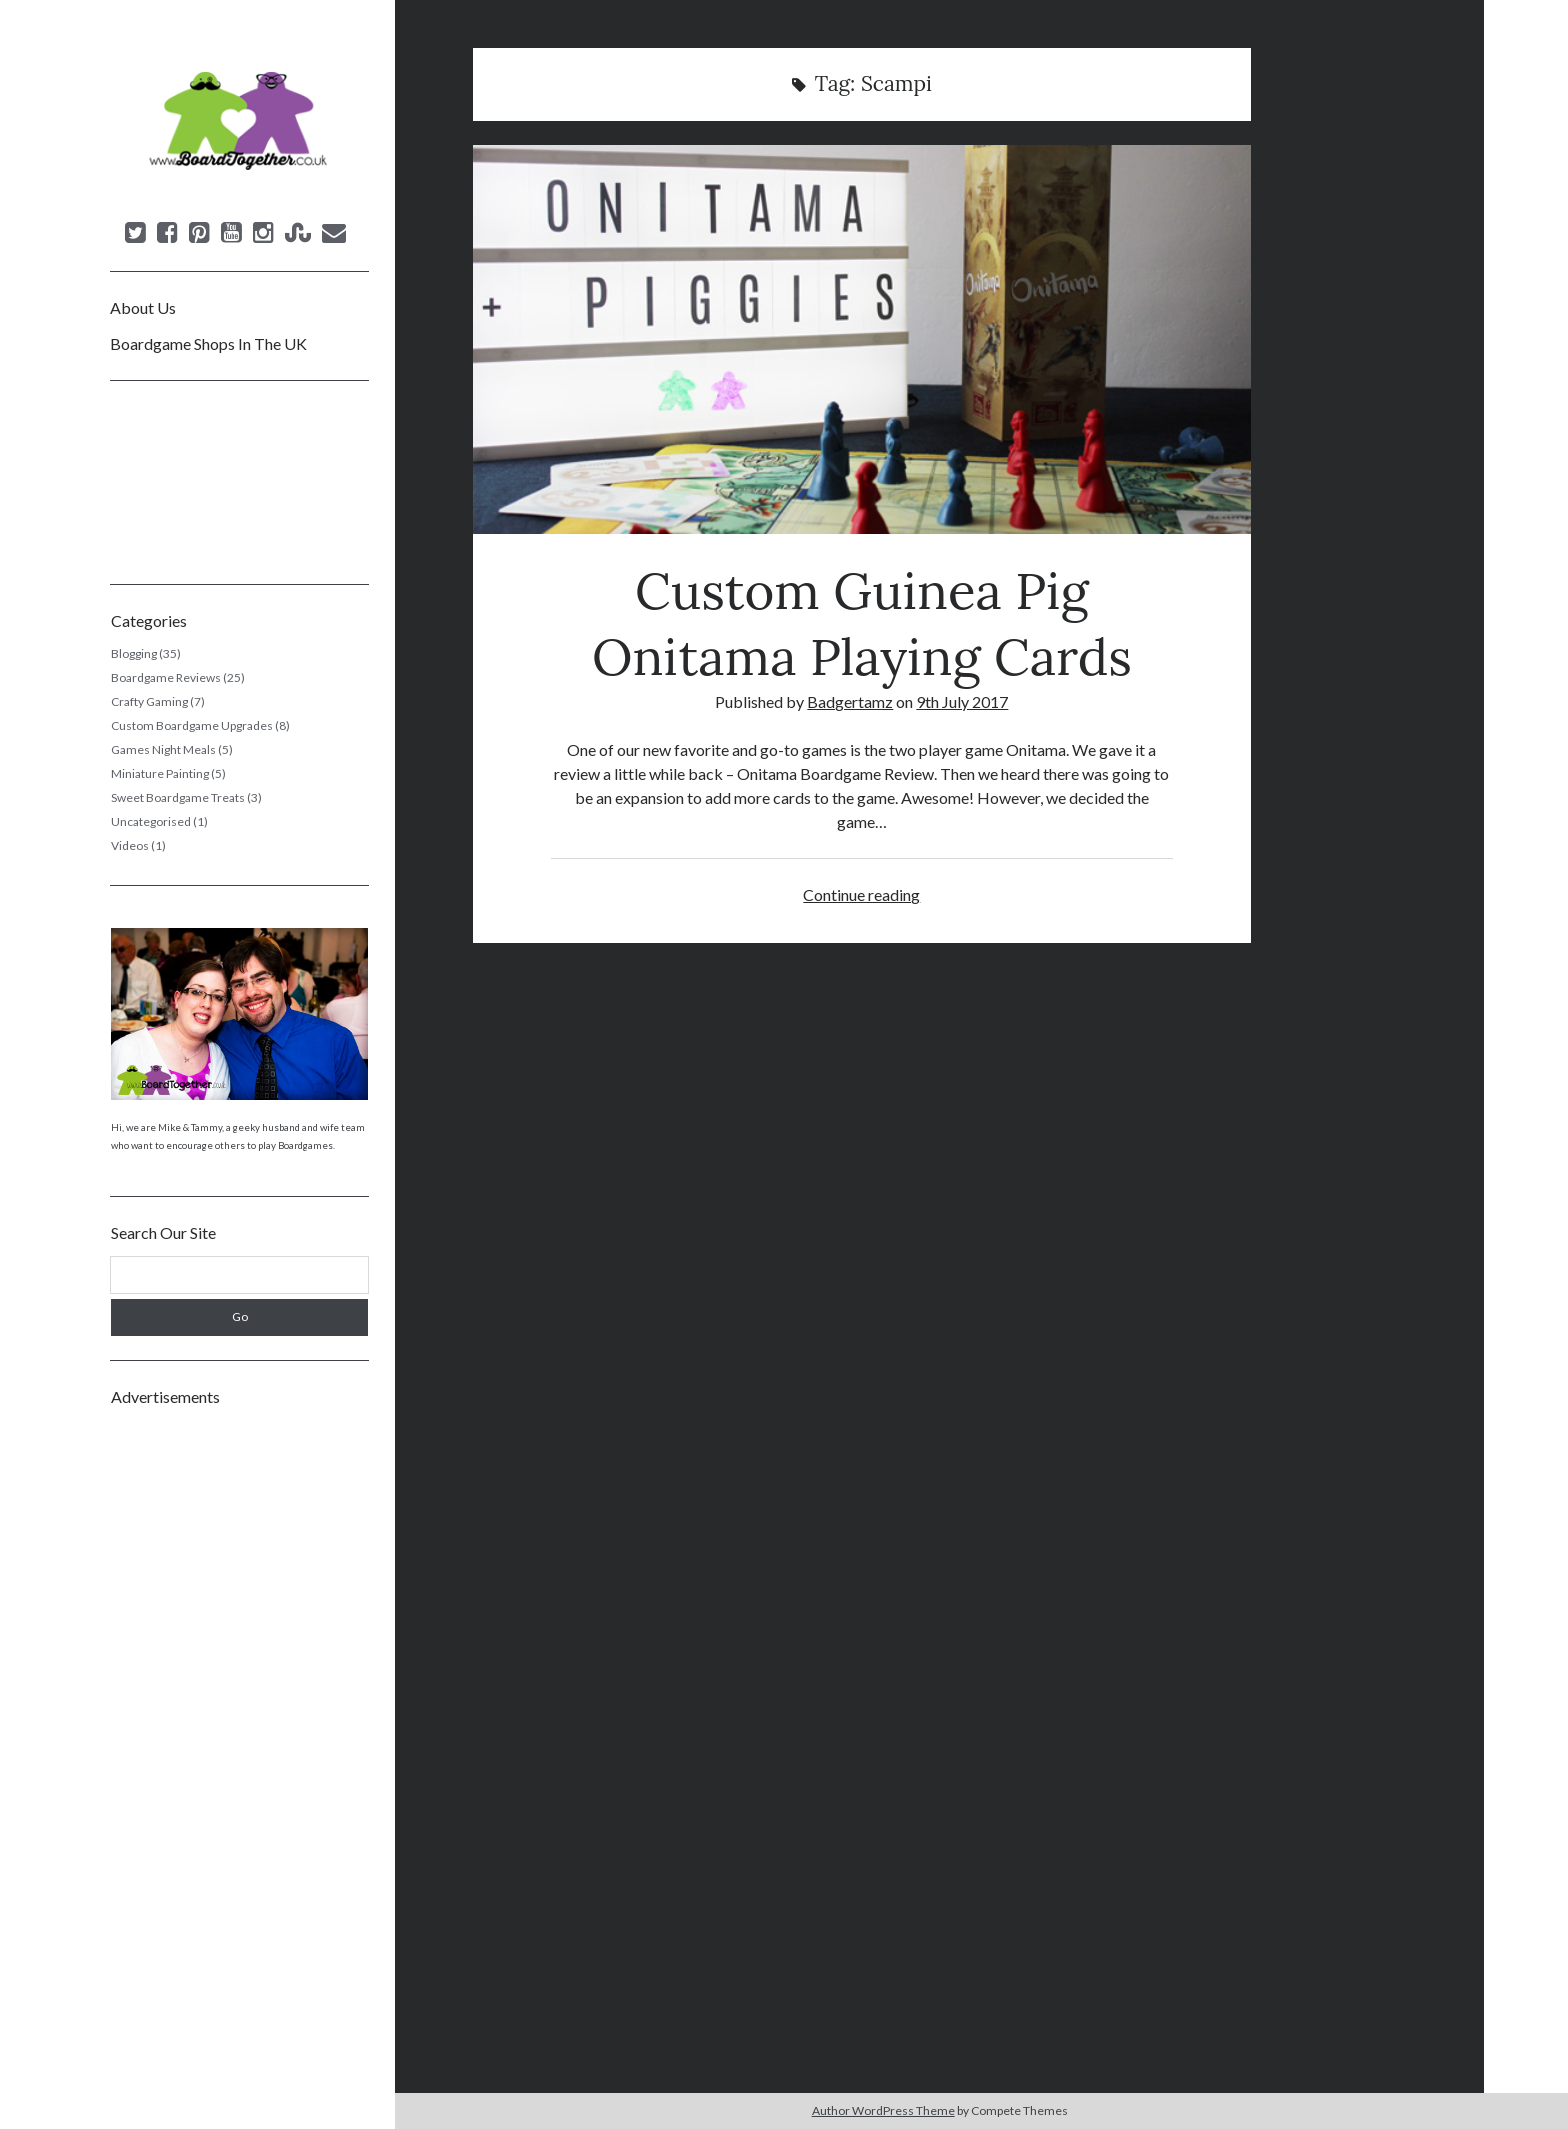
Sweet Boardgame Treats (178, 797)
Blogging (134, 653)
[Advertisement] (239, 1721)
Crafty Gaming (149, 701)
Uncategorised (151, 821)
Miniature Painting (160, 773)
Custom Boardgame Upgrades (192, 725)
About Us (143, 307)
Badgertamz (850, 701)
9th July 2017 (962, 701)
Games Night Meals (163, 749)
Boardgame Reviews (166, 677)
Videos (130, 845)
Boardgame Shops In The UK (208, 343)
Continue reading (861, 894)
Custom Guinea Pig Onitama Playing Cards (862, 339)
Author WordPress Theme (883, 2110)
